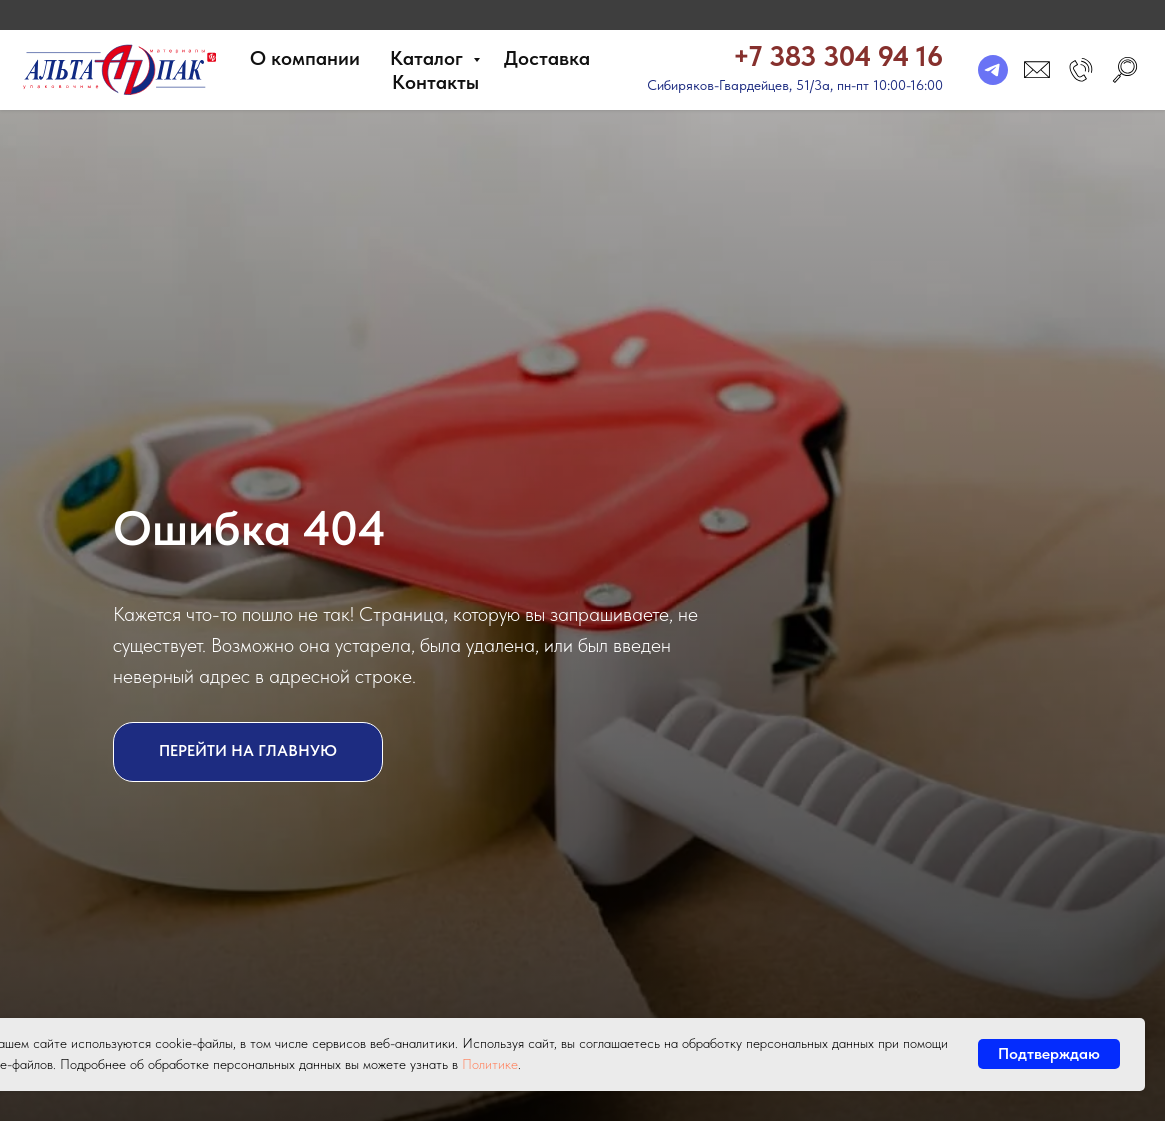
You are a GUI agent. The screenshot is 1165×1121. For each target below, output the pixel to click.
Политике (490, 1064)
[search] (1125, 70)
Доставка (547, 58)
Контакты (435, 82)
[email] (1037, 70)
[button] (1081, 70)
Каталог (429, 58)
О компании (305, 58)
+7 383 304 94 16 (838, 56)
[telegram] (993, 70)
